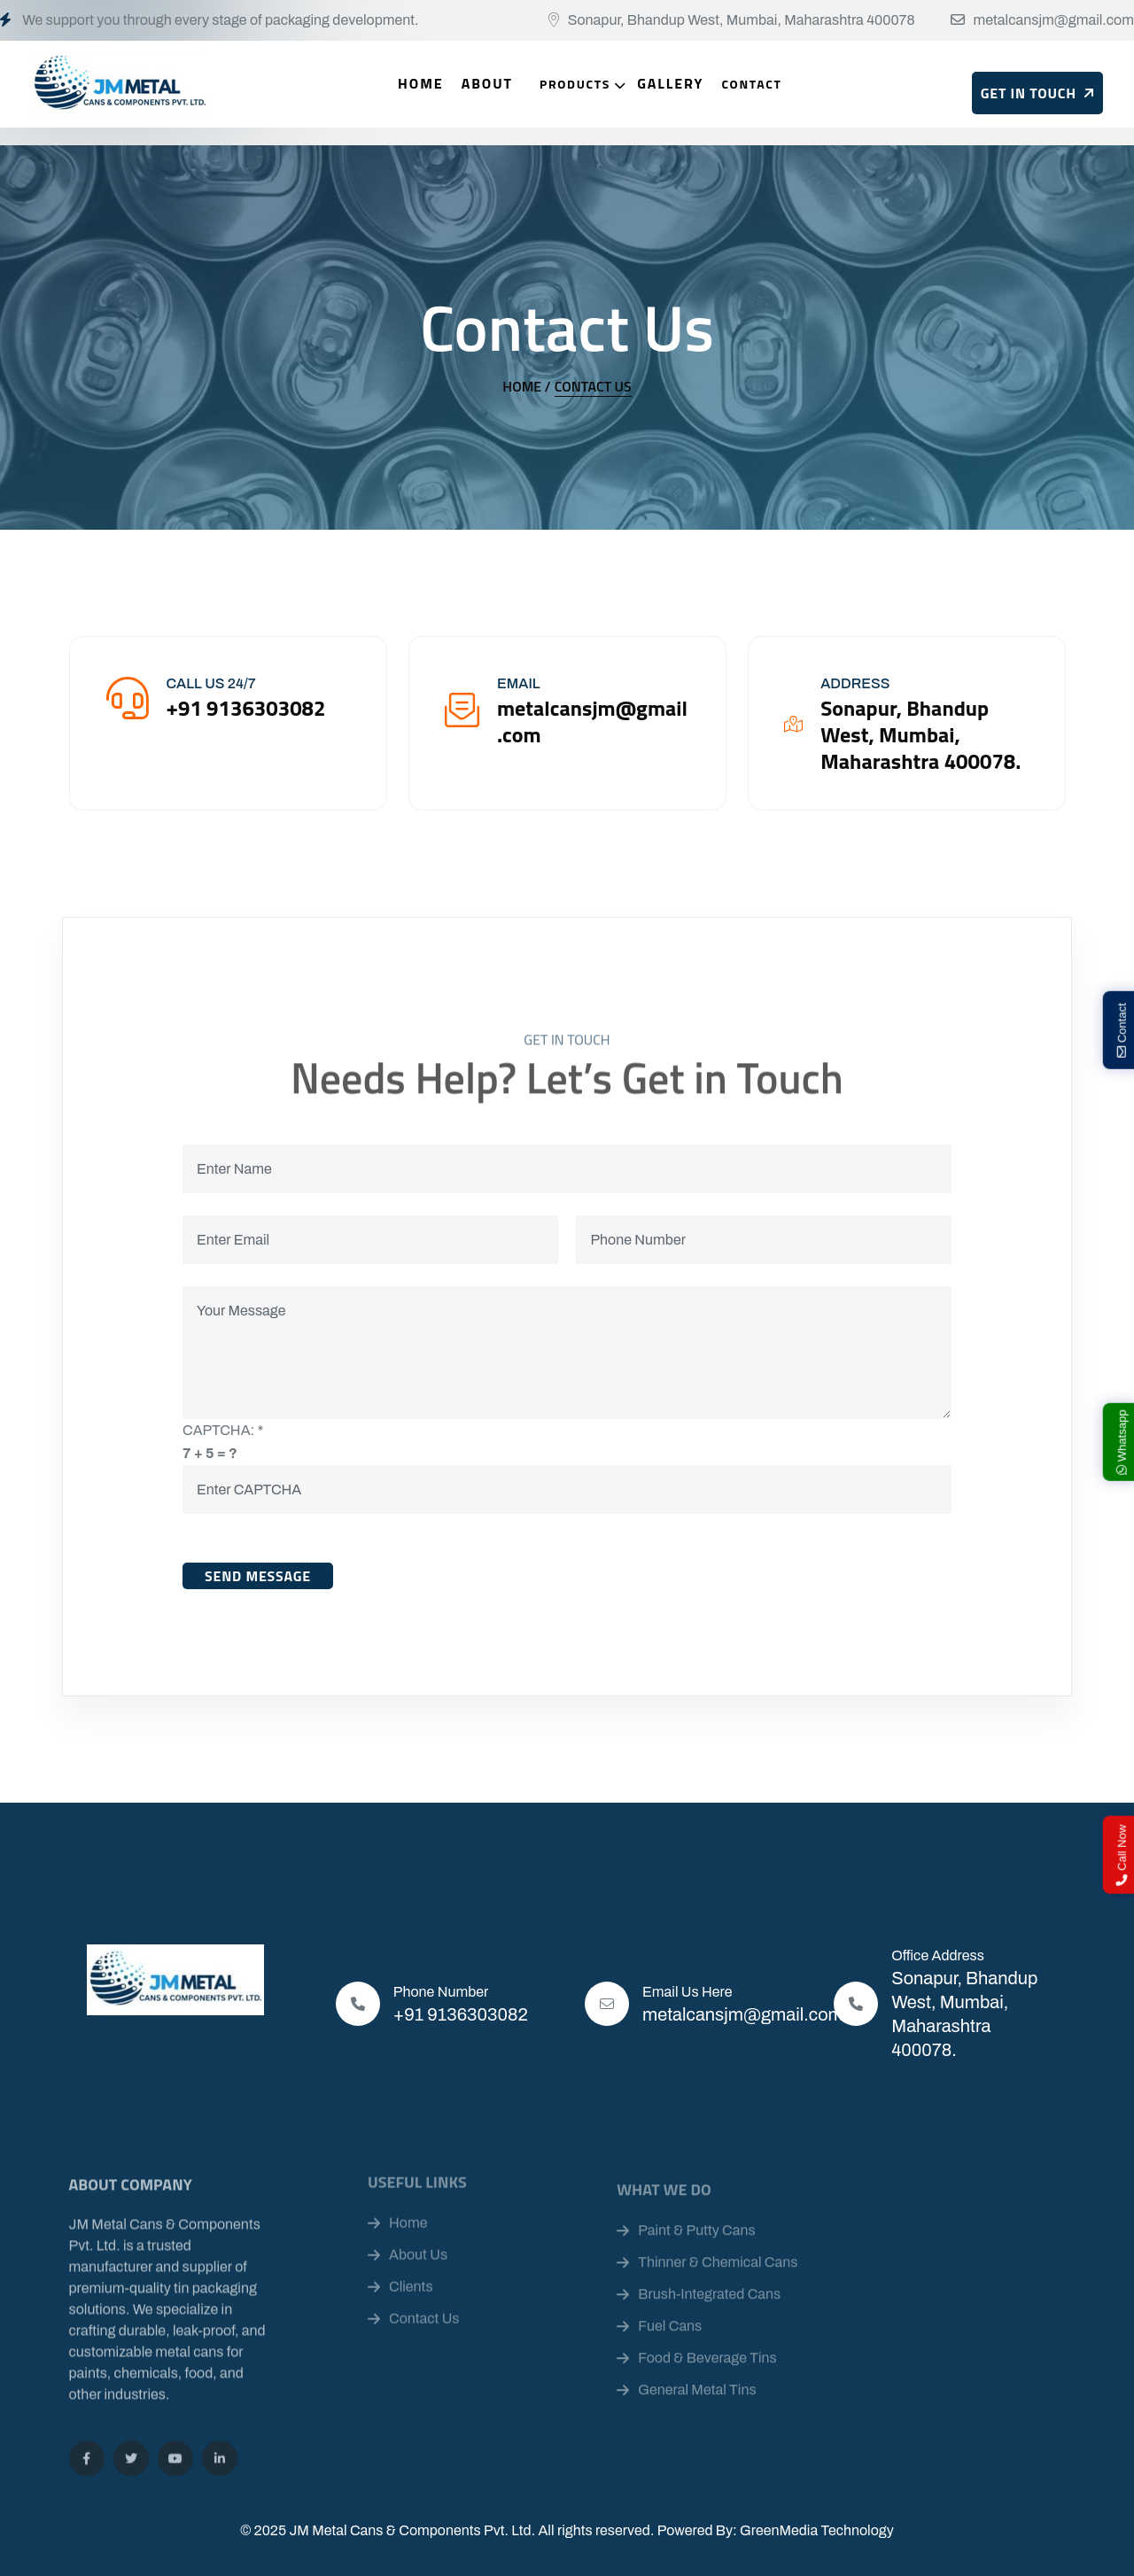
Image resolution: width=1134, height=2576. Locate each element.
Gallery (670, 83)
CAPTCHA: (223, 1430)
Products (575, 83)
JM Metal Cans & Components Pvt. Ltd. (412, 2530)
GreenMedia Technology (817, 2530)
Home (421, 83)
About (487, 83)
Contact (751, 83)
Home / (526, 386)
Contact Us (593, 386)
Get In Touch (1037, 93)
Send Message (258, 1576)
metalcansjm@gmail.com (1054, 19)
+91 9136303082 (460, 2014)
